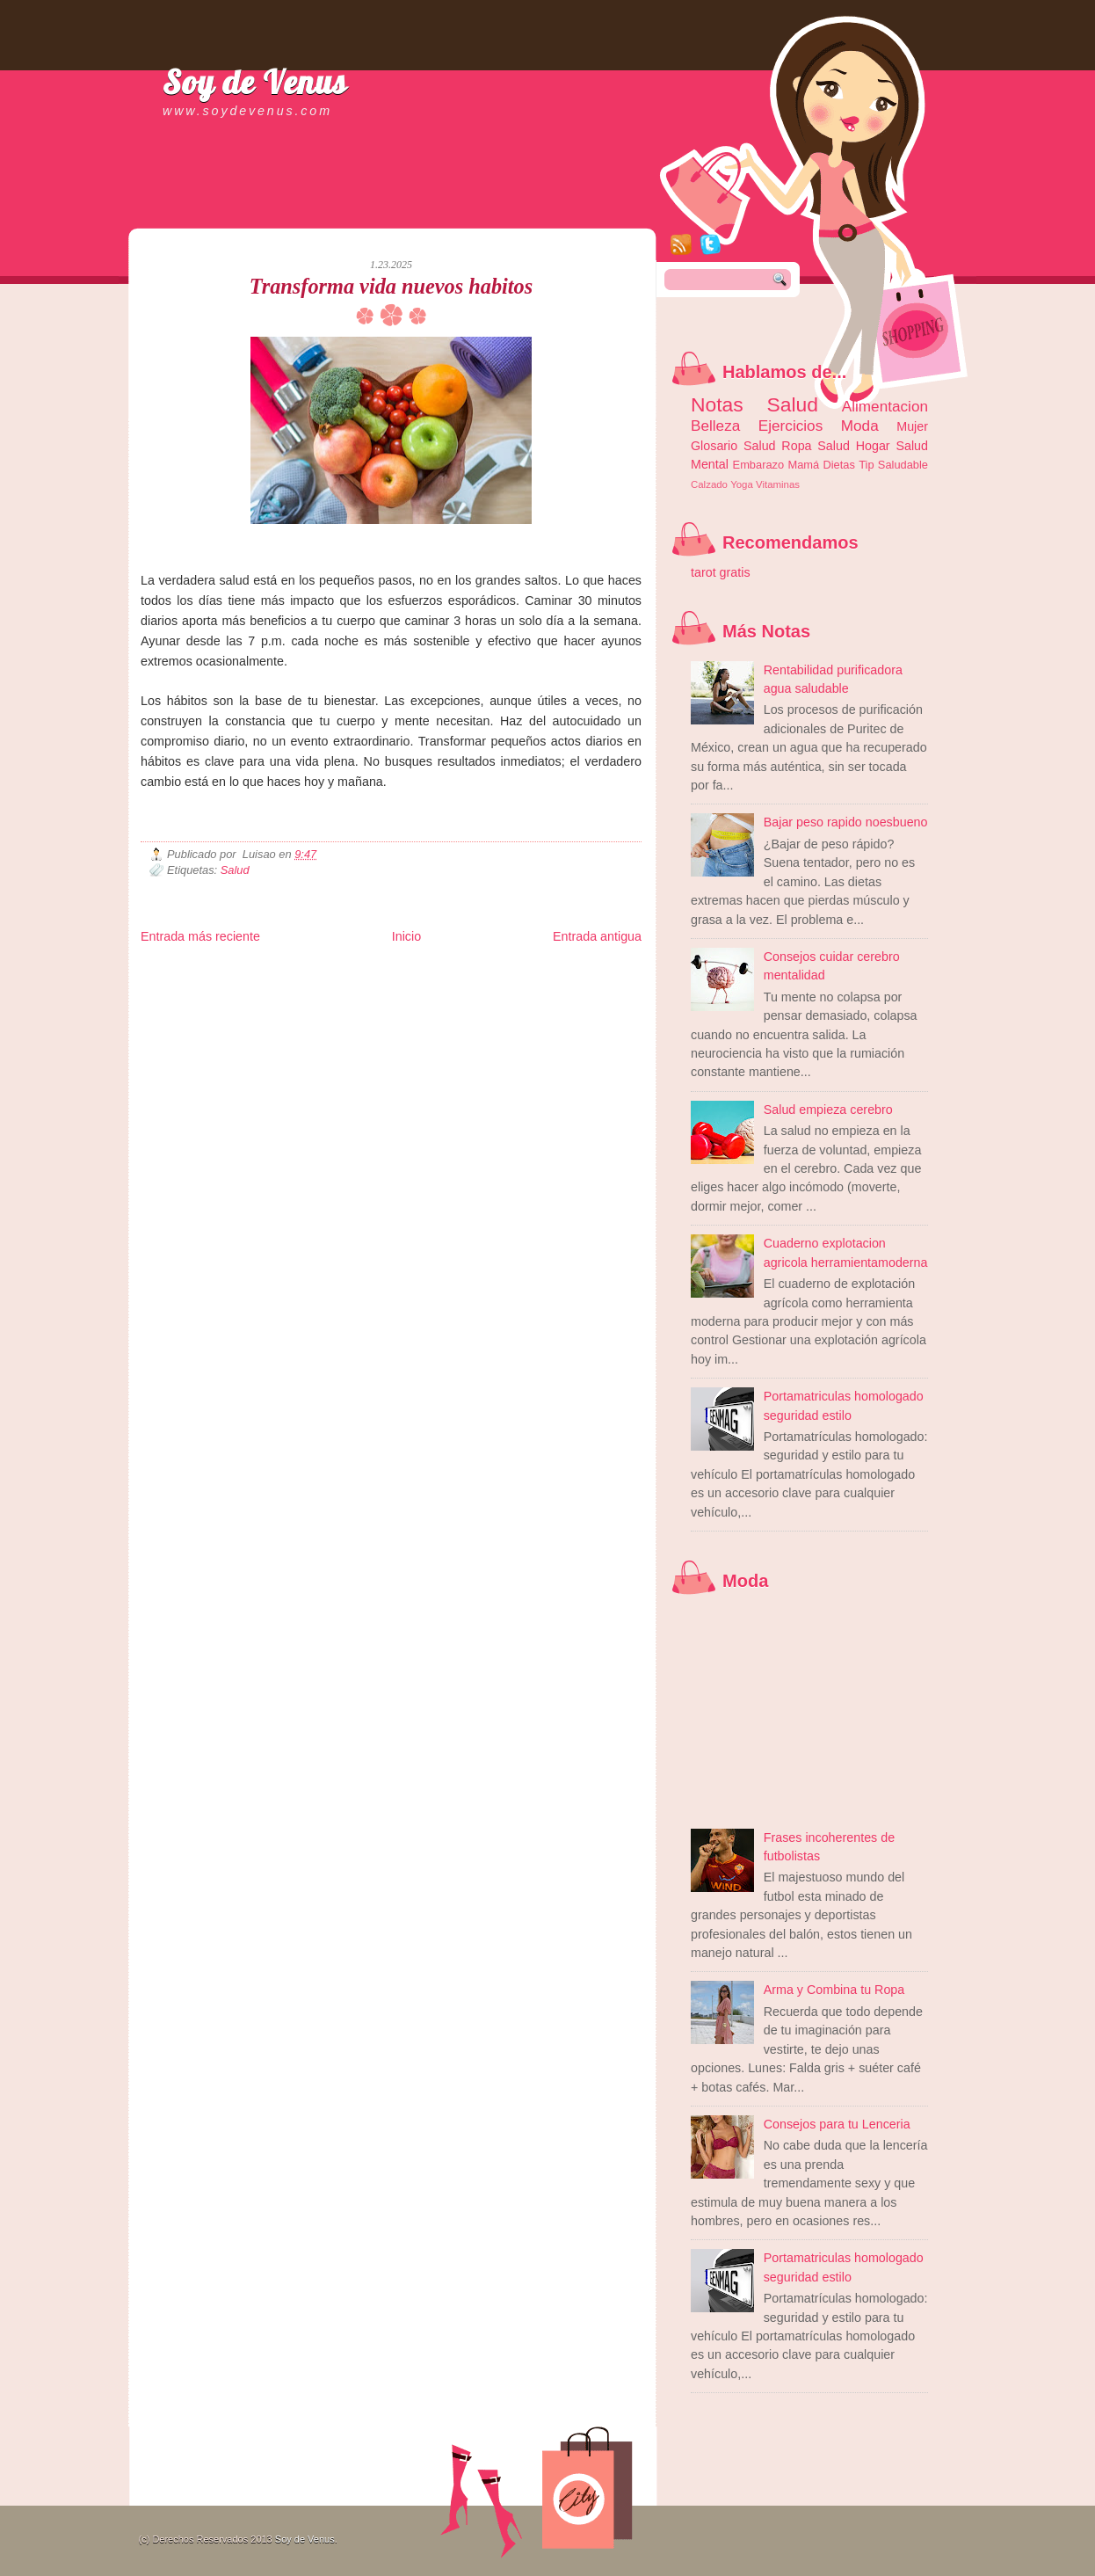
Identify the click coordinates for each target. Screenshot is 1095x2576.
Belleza (715, 425)
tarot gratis (721, 572)
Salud (235, 870)
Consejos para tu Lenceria (837, 2124)
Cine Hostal (445, 984)
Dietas (838, 464)
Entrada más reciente (200, 936)
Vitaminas (778, 484)
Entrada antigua (597, 936)
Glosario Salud (733, 446)
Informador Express (364, 970)
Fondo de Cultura (506, 970)
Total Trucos (396, 984)
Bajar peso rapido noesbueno (846, 822)
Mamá (803, 464)
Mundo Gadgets (501, 984)
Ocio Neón (273, 984)
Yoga (741, 484)
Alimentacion (885, 406)
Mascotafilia (191, 998)
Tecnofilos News (218, 984)
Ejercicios (790, 425)
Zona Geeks (566, 970)
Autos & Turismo (567, 984)
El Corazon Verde (502, 998)
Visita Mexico (439, 998)
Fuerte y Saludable (334, 984)
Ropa (796, 446)
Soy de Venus (255, 82)
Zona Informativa (174, 970)
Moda (860, 425)
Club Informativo (437, 970)
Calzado (709, 484)
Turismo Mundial (324, 998)
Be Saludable (235, 970)
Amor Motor (604, 998)
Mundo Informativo (252, 998)
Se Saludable (385, 998)
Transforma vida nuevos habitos (391, 286)
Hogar (873, 446)
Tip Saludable (893, 464)
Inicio (406, 936)
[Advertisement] (346, 211)
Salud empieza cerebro (828, 1109)
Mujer (912, 426)
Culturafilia (559, 998)
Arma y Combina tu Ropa (834, 1990)
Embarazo (759, 464)
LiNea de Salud (293, 970)
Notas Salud (754, 404)
